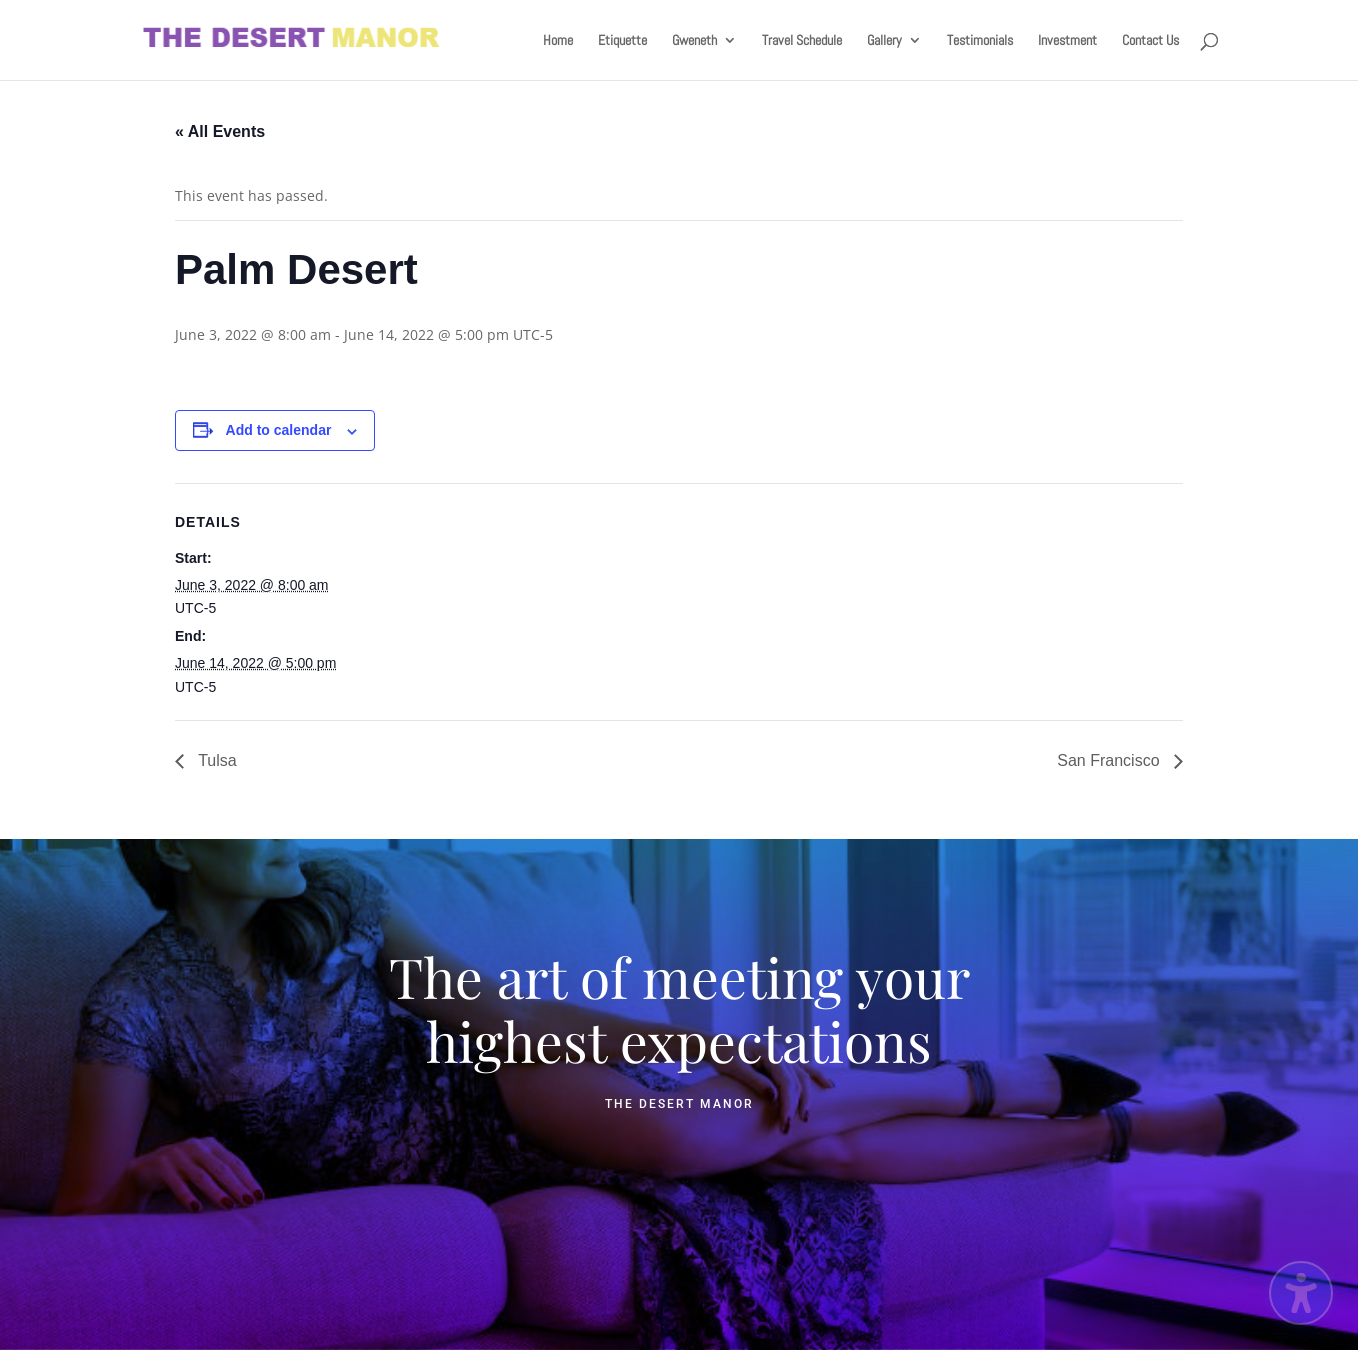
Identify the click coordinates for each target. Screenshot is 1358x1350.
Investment (1067, 41)
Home (558, 41)
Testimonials (980, 41)
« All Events (220, 131)
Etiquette (622, 41)
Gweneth (694, 41)
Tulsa (215, 760)
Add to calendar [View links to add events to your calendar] (279, 430)
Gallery (884, 41)
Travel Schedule (802, 41)
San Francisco (1110, 760)
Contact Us (1150, 41)
